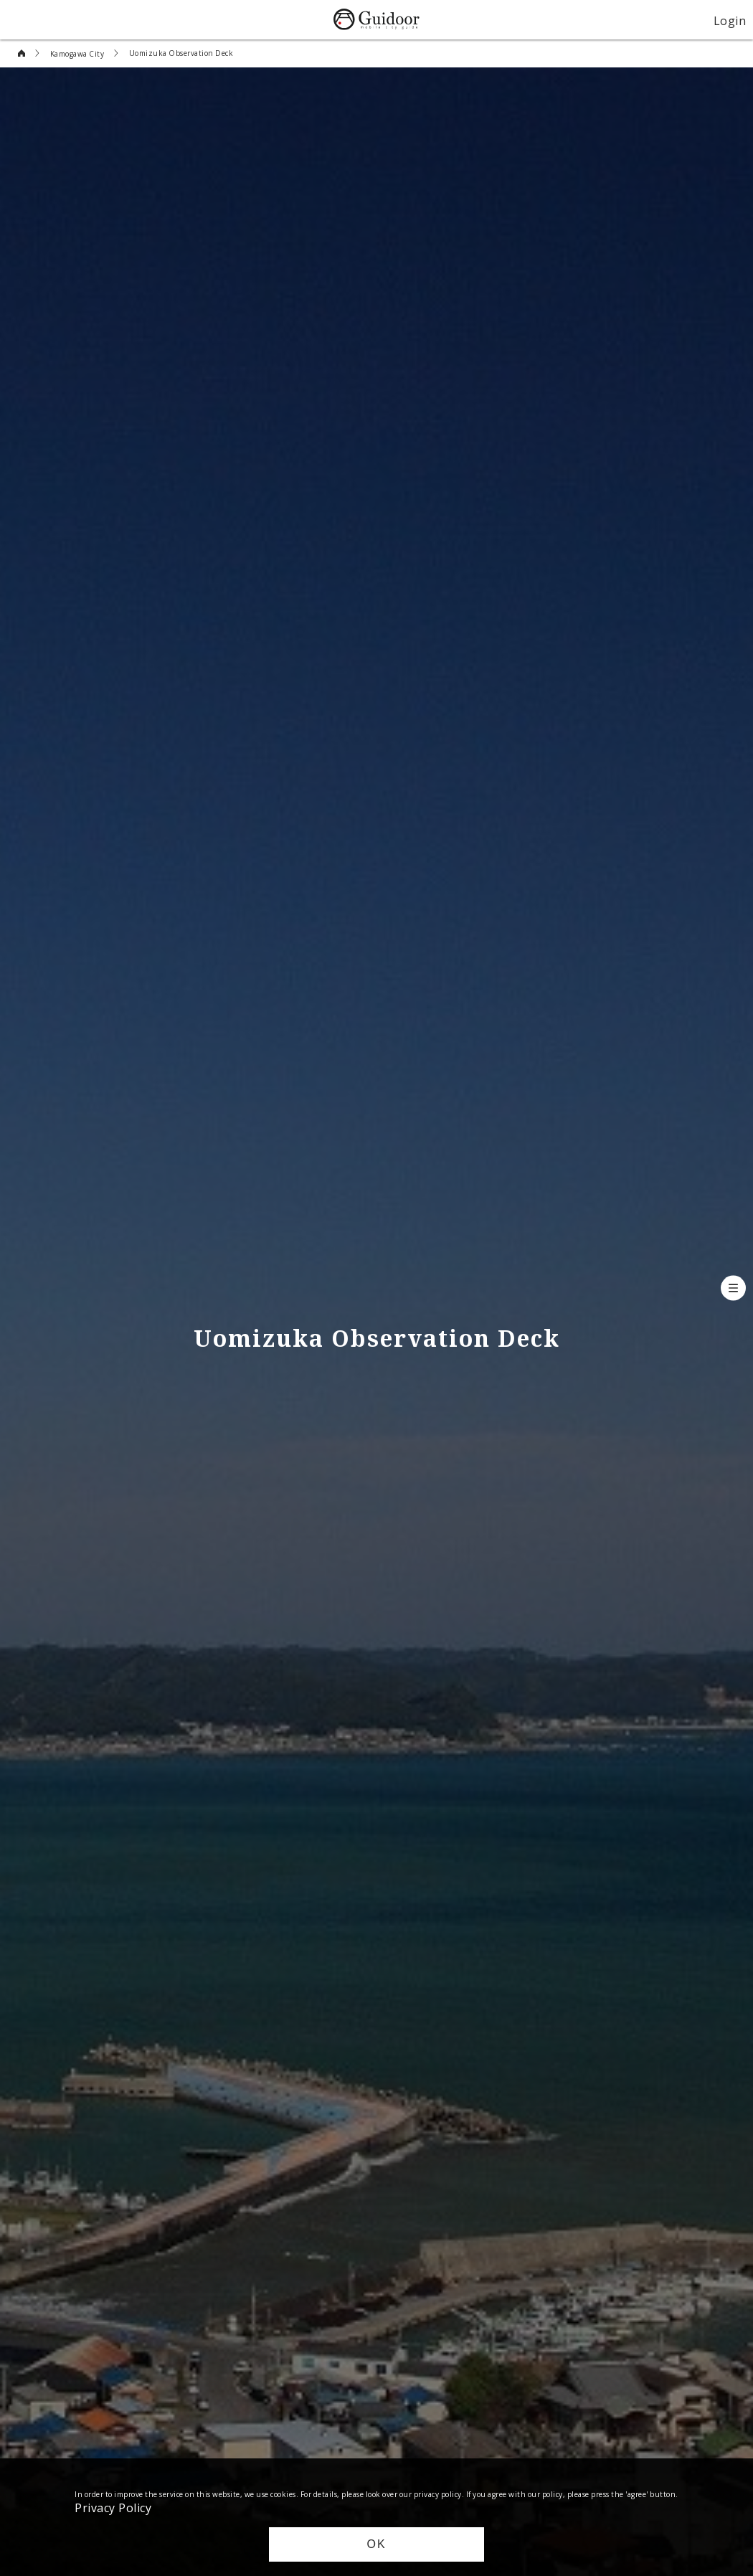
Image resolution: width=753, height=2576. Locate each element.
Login (730, 20)
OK (376, 2544)
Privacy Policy (113, 2507)
